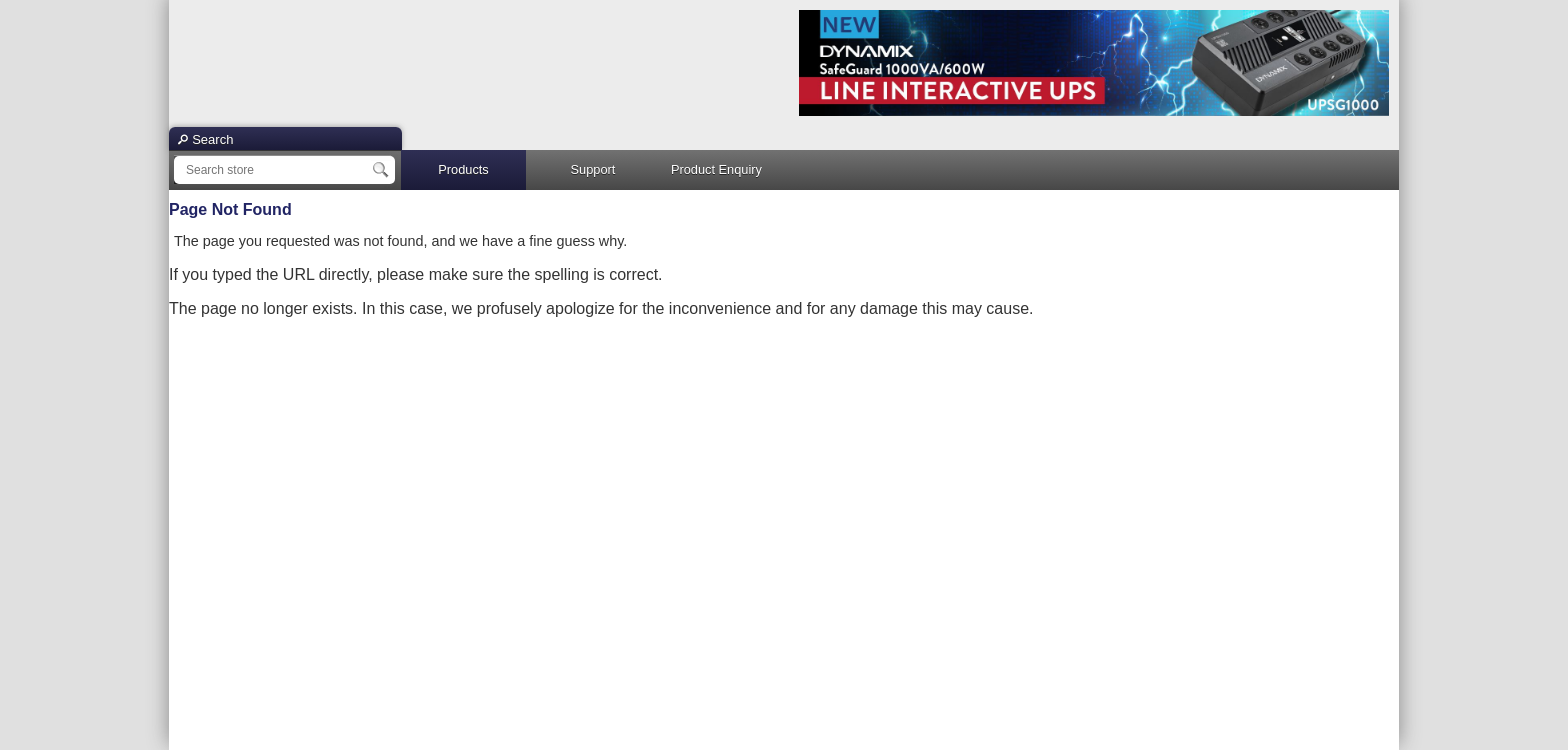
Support (593, 169)
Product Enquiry (716, 169)
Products (463, 169)
